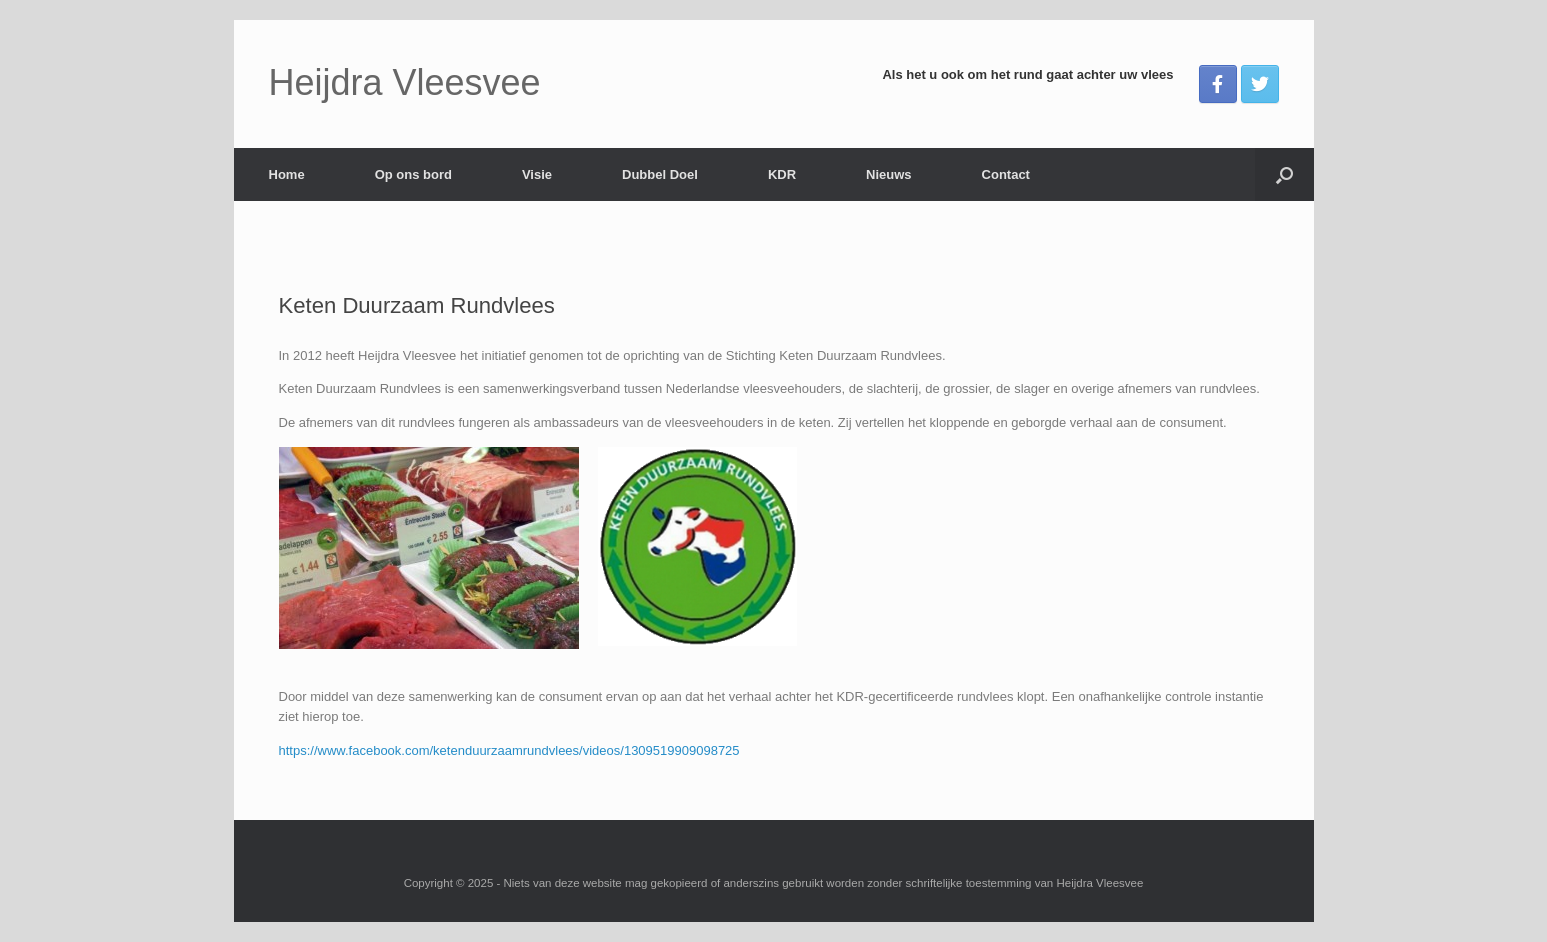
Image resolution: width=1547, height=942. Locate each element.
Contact (1006, 174)
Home (287, 174)
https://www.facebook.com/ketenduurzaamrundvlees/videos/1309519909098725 (509, 750)
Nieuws (889, 174)
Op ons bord (413, 174)
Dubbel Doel (660, 174)
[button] (1284, 174)
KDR (782, 174)
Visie (537, 174)
